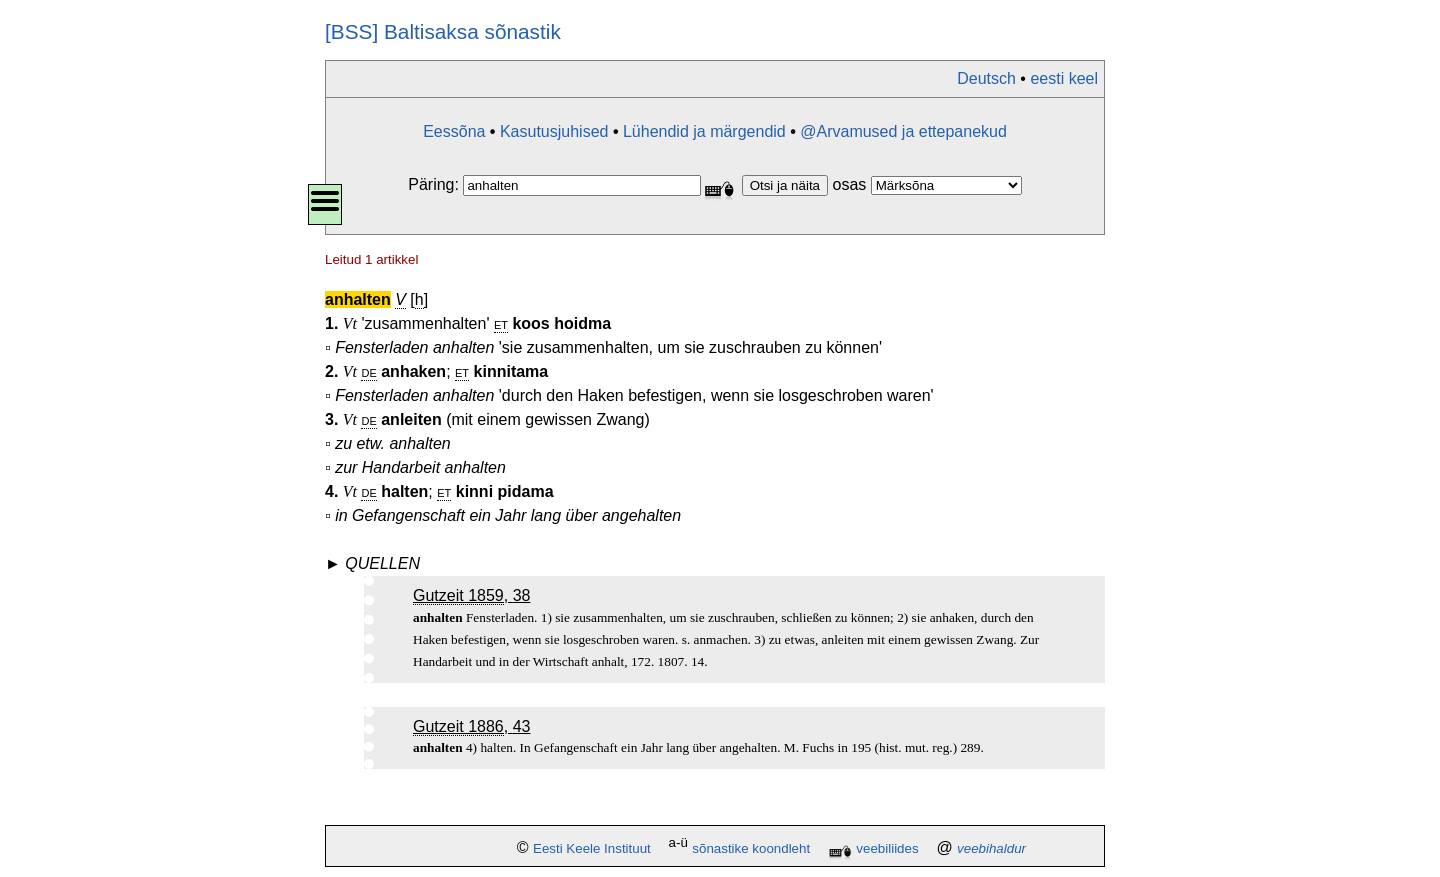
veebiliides (887, 848)
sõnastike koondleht (751, 848)
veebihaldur (991, 848)
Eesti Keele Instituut (592, 848)
